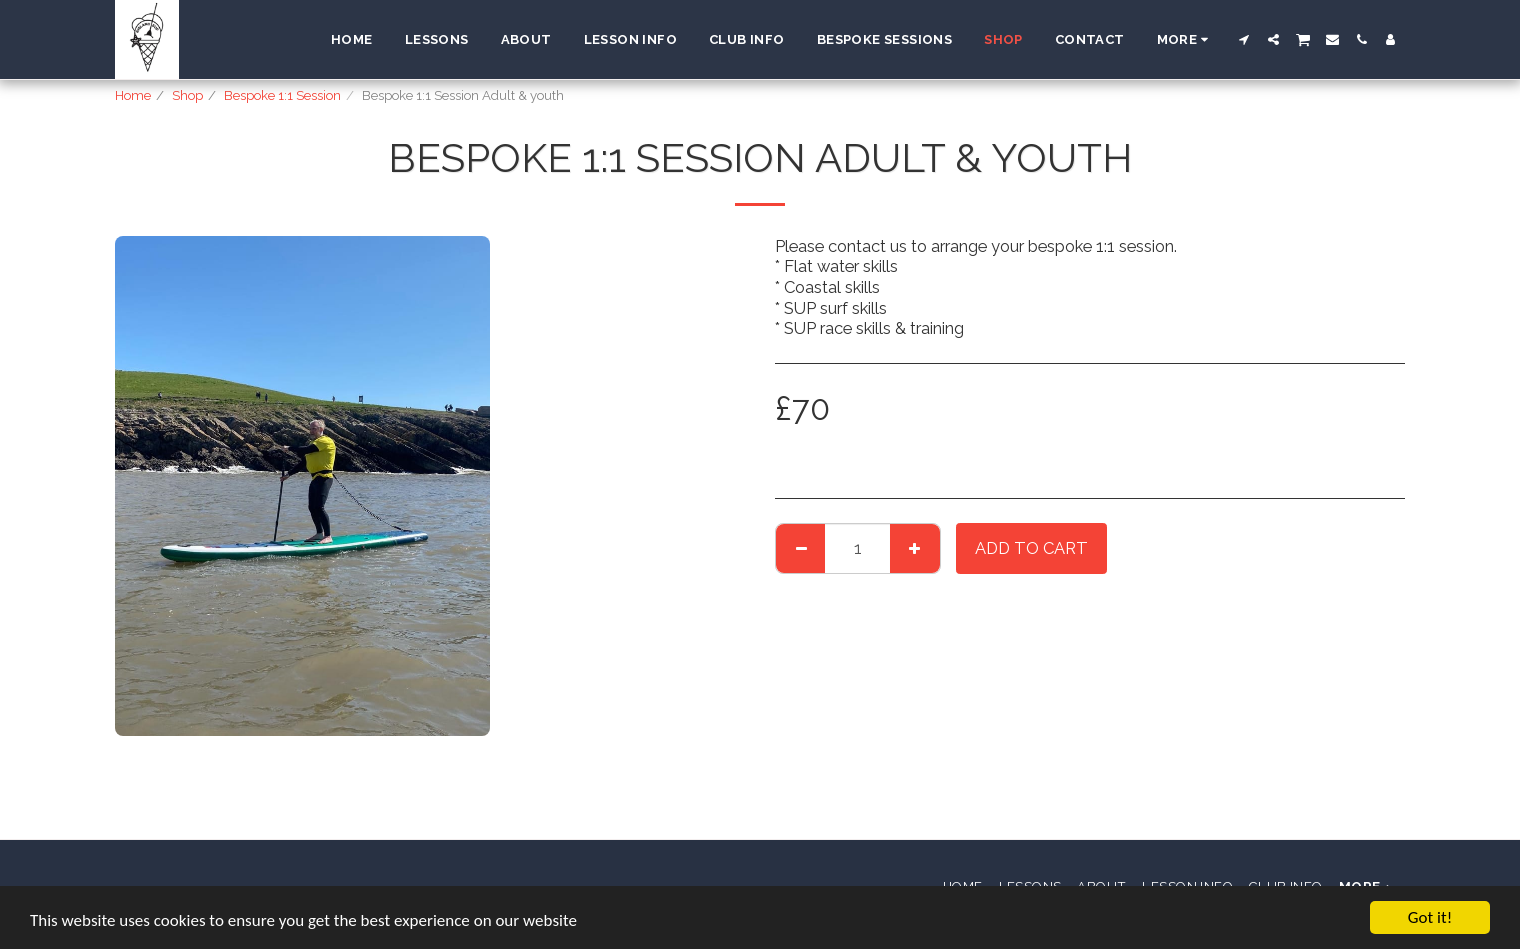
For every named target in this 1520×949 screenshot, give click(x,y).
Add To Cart (1031, 548)
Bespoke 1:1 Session (282, 95)
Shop (187, 95)
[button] (1244, 39)
